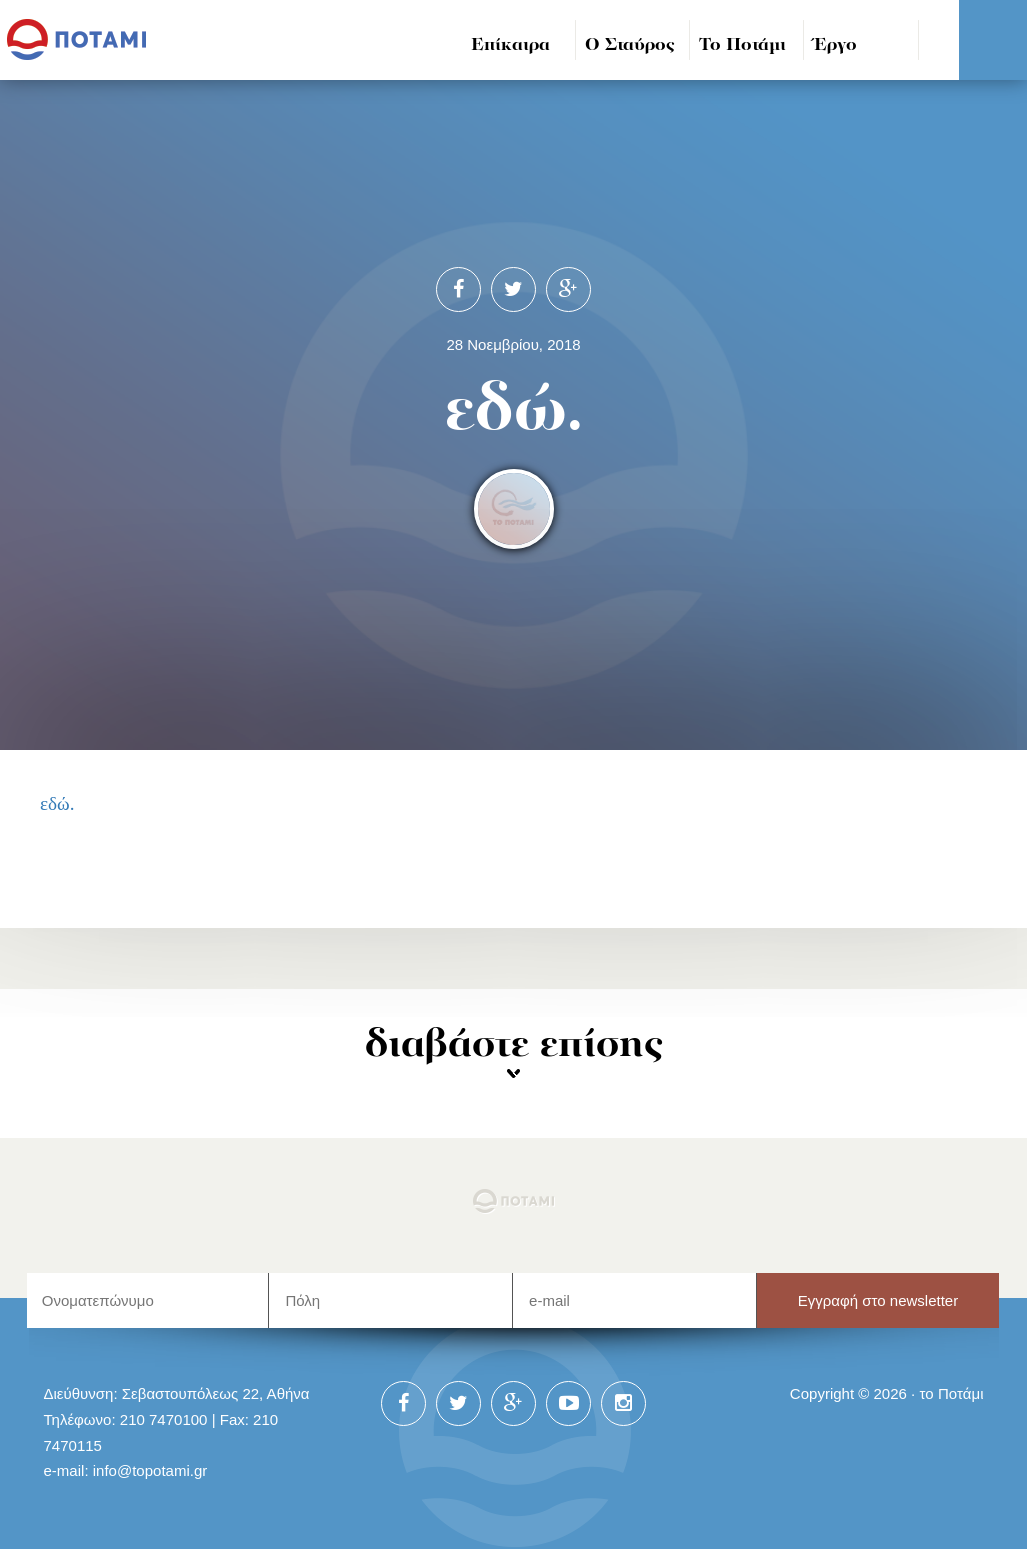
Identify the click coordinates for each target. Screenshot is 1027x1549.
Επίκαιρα (510, 45)
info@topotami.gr (150, 1470)
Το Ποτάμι (742, 45)
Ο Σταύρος (630, 45)
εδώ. (57, 803)
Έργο (835, 45)
